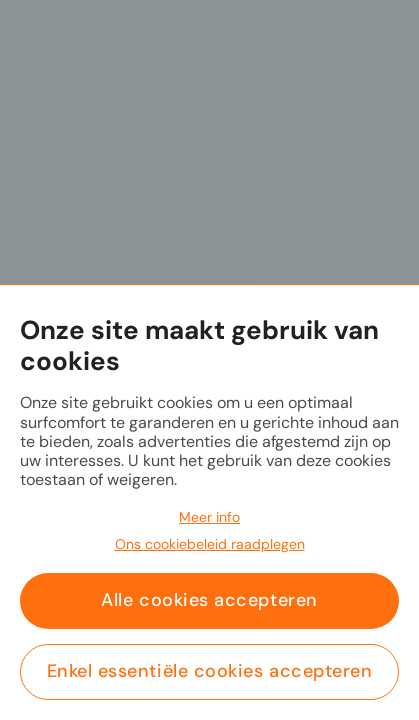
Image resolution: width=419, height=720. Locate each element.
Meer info (209, 517)
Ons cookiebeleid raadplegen (210, 544)
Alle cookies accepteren (209, 600)
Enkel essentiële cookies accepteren (210, 671)
